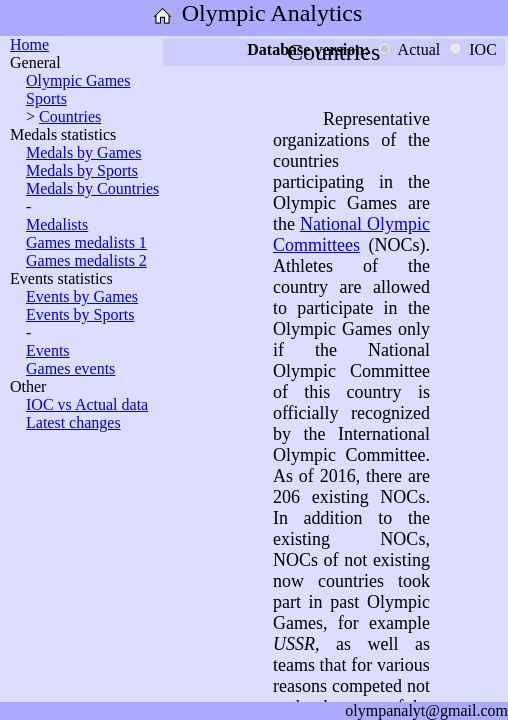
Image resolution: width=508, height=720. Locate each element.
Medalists (57, 224)
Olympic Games (78, 80)
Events (48, 350)
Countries (70, 116)
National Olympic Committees (351, 234)
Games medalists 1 (86, 242)
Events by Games (82, 296)
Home (29, 44)
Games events (70, 368)
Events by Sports (80, 314)
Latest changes (73, 422)
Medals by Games (84, 152)
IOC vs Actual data (87, 404)
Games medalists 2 (86, 260)
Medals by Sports (82, 170)
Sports (46, 98)
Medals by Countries (92, 188)
